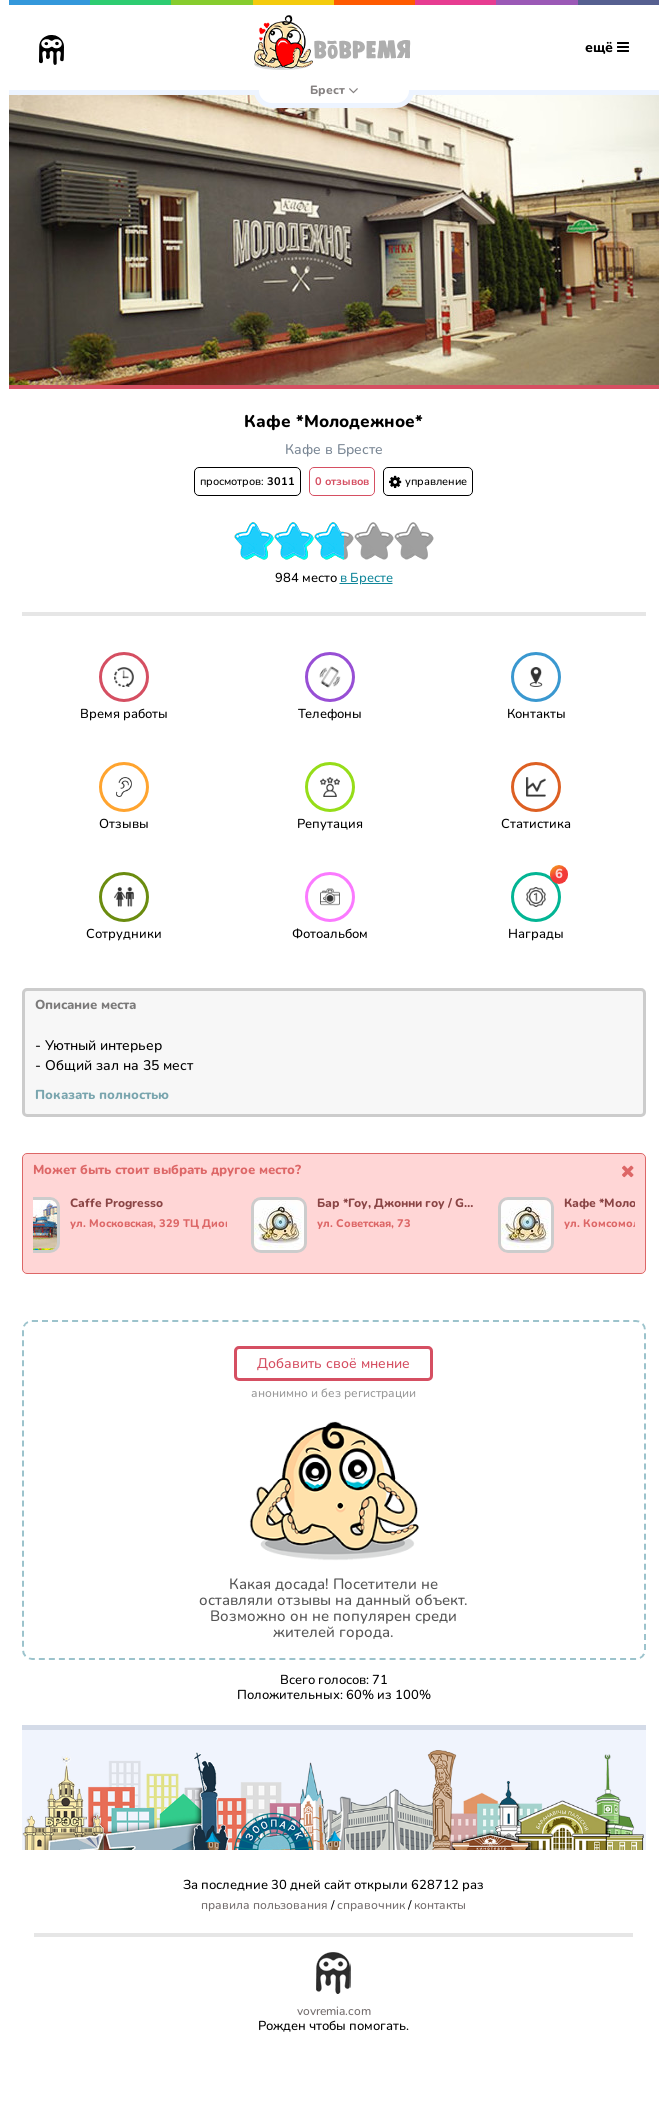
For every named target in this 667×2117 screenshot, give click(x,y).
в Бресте (366, 578)
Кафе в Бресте (334, 449)
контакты (440, 1905)
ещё (607, 47)
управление (428, 481)
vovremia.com (334, 2011)
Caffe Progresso (118, 1204)
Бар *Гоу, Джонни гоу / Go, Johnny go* (397, 1204)
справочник (371, 1905)
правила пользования (264, 1905)
